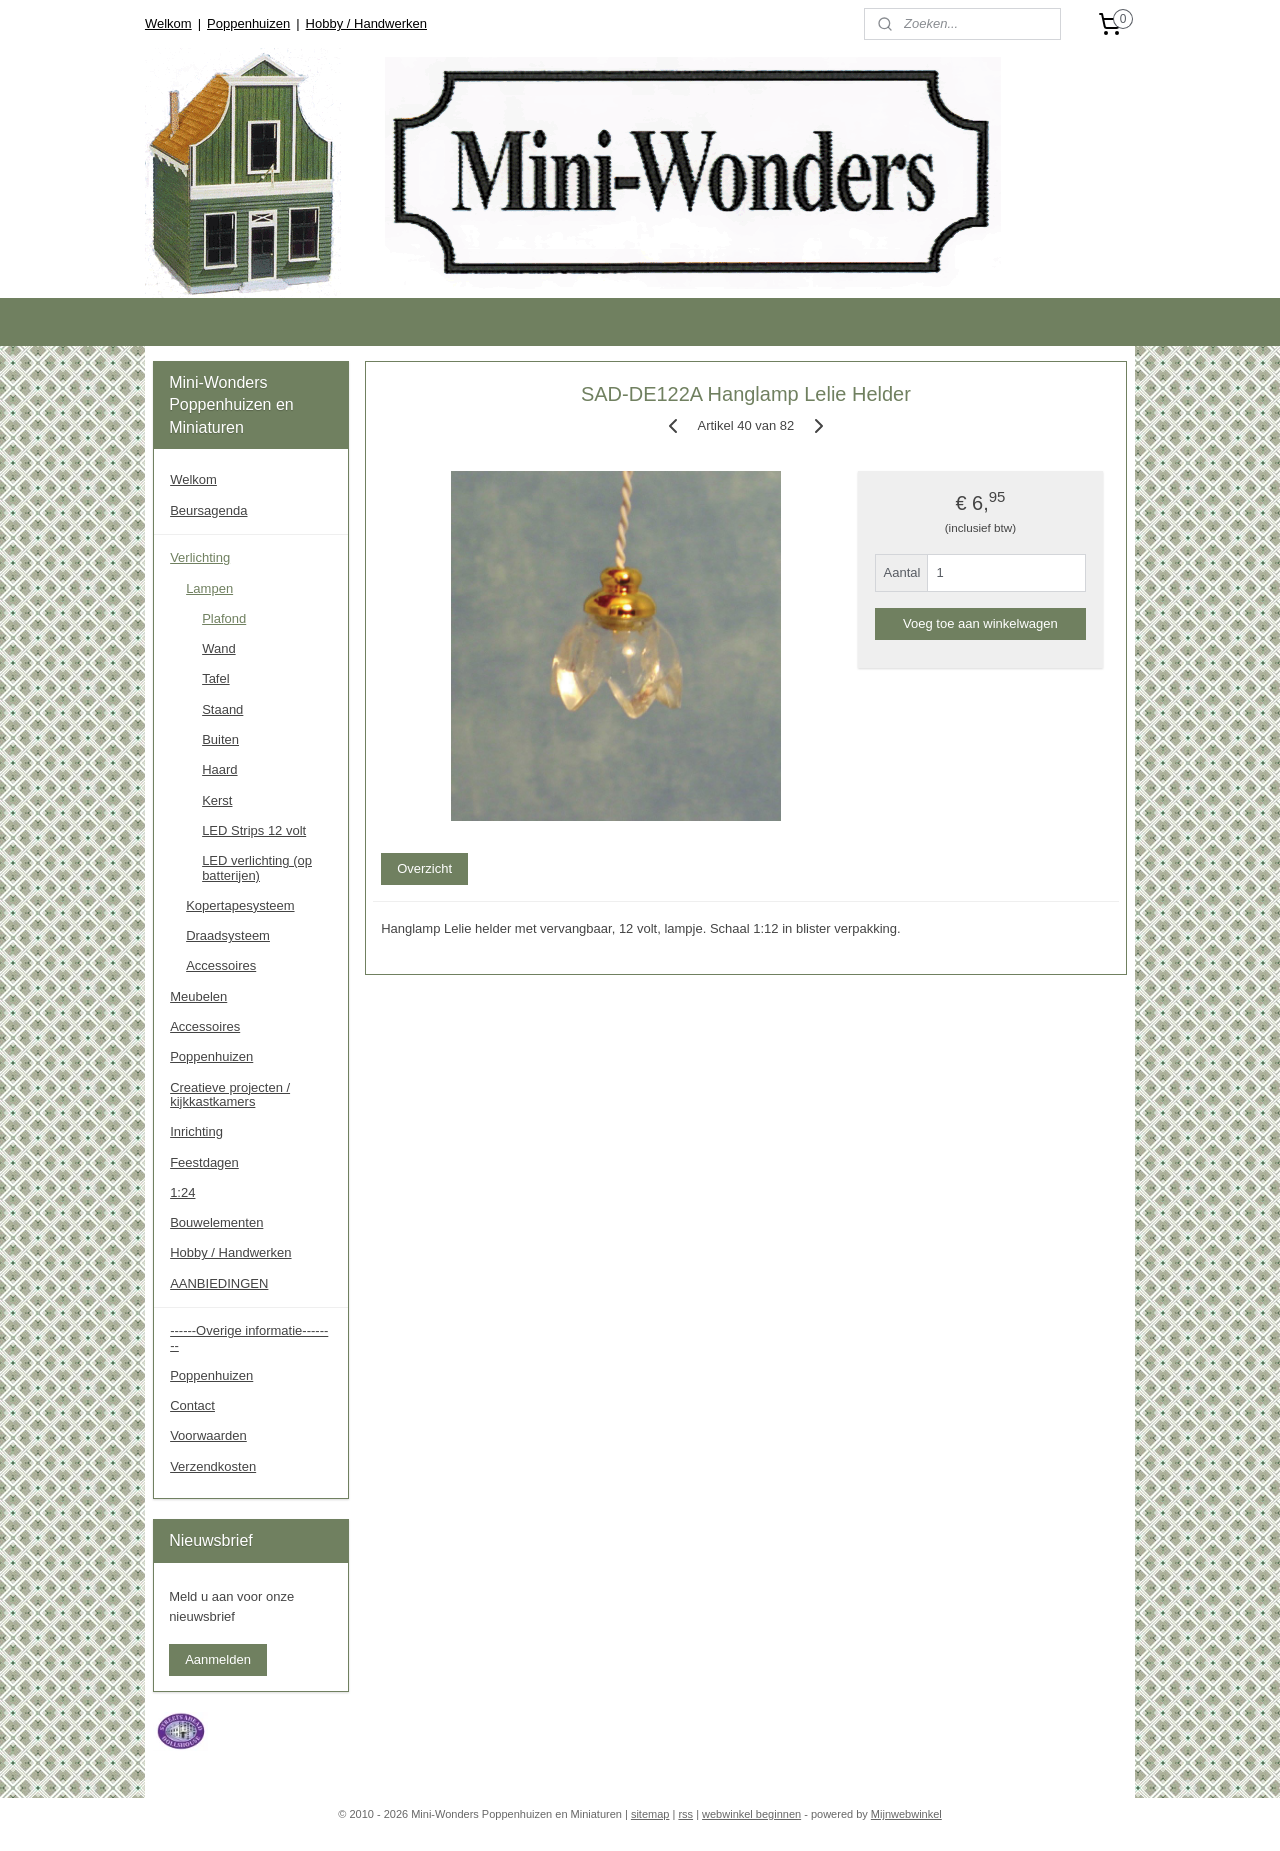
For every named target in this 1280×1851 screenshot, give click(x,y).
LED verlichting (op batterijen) (257, 867)
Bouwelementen (216, 1222)
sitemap (650, 1814)
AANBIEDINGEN (219, 1283)
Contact (192, 1405)
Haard (219, 769)
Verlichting (200, 557)
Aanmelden (218, 1659)
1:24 (182, 1192)
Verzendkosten (213, 1466)
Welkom (168, 23)
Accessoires (221, 965)
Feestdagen (204, 1162)
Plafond (224, 618)
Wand (218, 648)
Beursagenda (208, 510)
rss (685, 1814)
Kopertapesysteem (240, 905)
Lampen (209, 588)
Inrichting (196, 1131)
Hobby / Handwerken (366, 23)
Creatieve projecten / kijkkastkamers (230, 1094)
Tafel (215, 678)
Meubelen (198, 996)
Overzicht (424, 868)
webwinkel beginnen (751, 1814)
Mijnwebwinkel (906, 1814)
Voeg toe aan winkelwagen (980, 623)
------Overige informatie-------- (249, 1337)
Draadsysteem (228, 935)
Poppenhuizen (248, 23)
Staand (222, 709)
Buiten (220, 739)
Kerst (217, 800)
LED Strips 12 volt (254, 830)
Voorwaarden (208, 1435)
